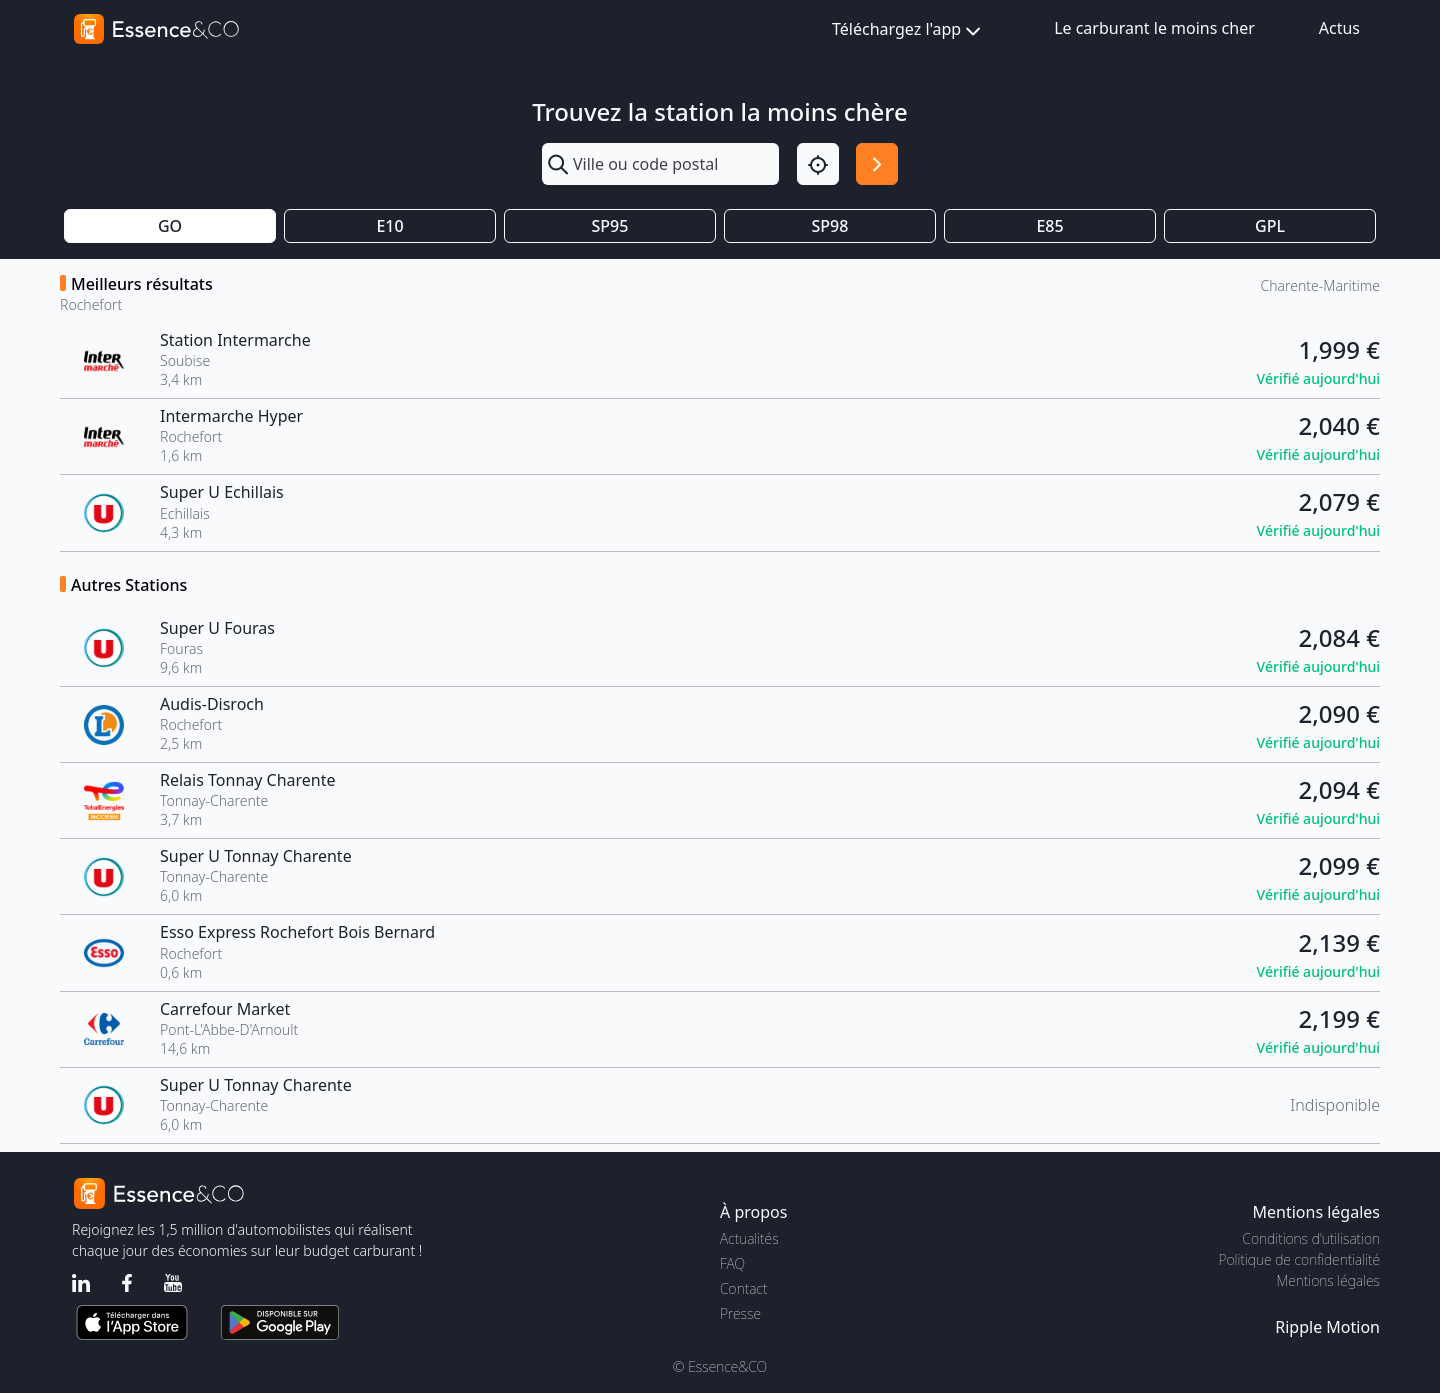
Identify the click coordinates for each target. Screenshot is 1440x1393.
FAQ (732, 1263)
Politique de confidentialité (1299, 1259)
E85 (1049, 226)
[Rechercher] (877, 164)
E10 (389, 226)
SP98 (830, 226)
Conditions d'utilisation (1311, 1238)
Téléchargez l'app (908, 30)
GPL (1270, 226)
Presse (740, 1313)
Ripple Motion (1327, 1327)
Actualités (749, 1238)
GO (170, 226)
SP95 (610, 226)
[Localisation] (818, 164)
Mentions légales (1328, 1280)
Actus (1339, 28)
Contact (743, 1288)
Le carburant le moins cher (1154, 28)
